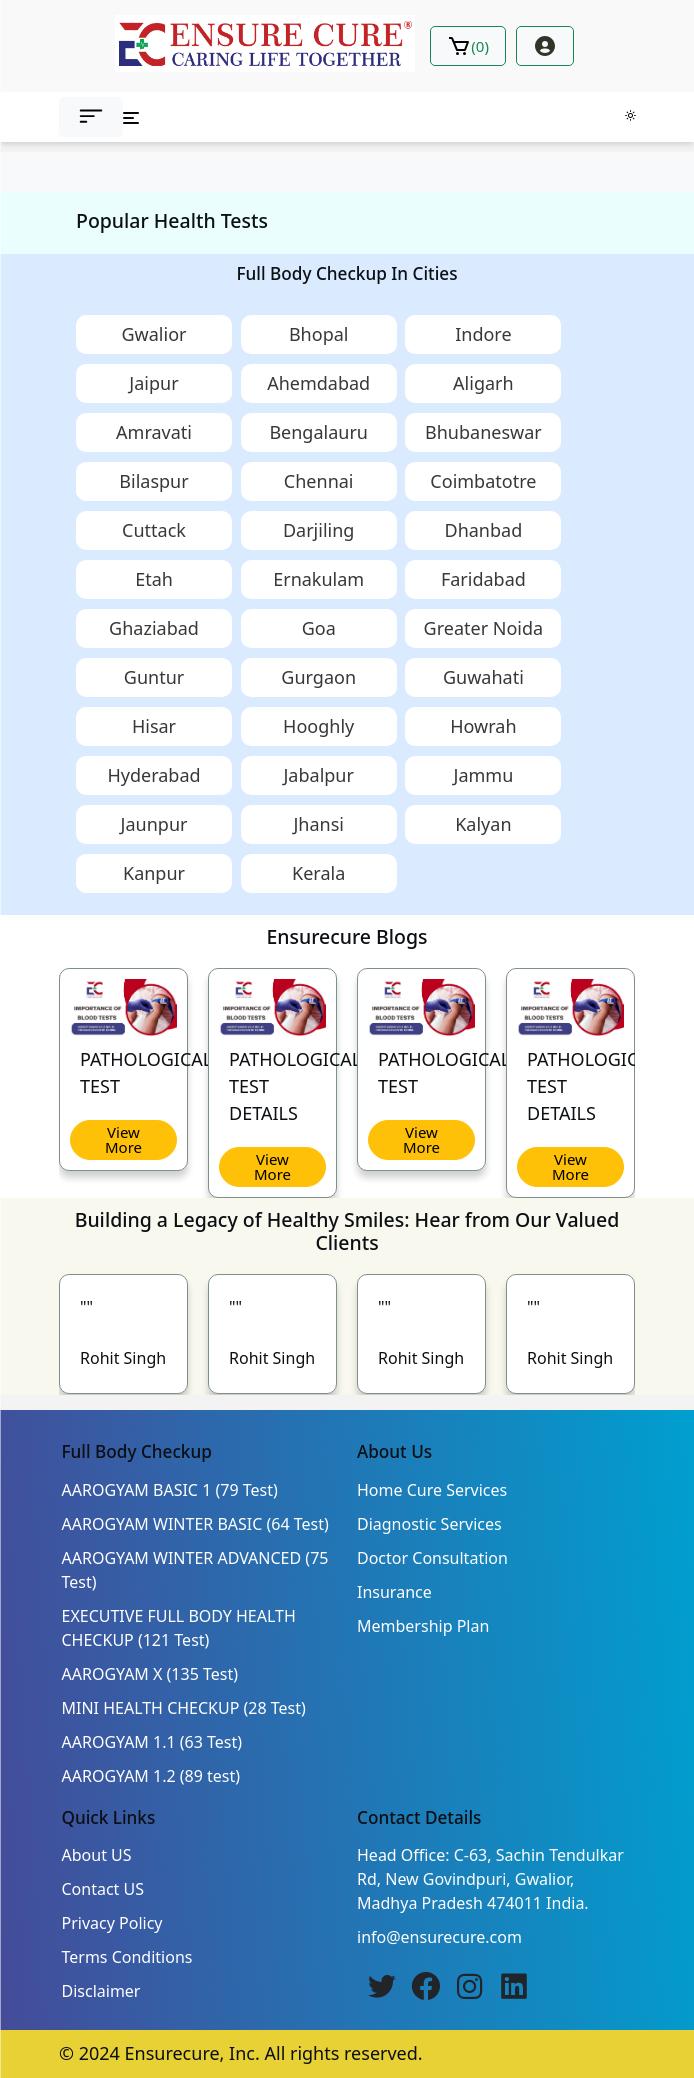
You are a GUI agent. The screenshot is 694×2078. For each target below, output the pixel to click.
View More (123, 1139)
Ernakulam (318, 579)
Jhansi (318, 824)
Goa (319, 628)
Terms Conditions (127, 1957)
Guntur (154, 677)
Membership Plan (423, 1626)
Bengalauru (318, 432)
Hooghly (318, 726)
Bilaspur (153, 481)
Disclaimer (101, 1991)
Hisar (154, 726)
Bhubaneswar (483, 432)
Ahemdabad (318, 383)
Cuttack (154, 530)
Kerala (318, 873)
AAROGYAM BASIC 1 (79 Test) (170, 1490)
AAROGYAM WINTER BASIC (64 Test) (195, 1524)
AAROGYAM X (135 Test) (150, 1674)
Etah (154, 579)
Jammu (483, 775)
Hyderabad (153, 775)
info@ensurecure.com (439, 1937)
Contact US (103, 1889)
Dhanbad (484, 530)
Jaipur (153, 383)
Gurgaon (318, 677)
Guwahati (483, 677)
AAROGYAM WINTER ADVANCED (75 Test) (195, 1570)
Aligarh (483, 383)
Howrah (483, 726)
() (468, 46)
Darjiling (318, 530)
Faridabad (483, 579)
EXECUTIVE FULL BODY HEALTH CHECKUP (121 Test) (179, 1628)
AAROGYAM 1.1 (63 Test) (152, 1742)
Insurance (394, 1592)
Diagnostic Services (429, 1524)
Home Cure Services (432, 1490)
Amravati (154, 432)
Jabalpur (318, 775)
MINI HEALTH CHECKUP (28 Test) (184, 1708)
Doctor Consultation (432, 1558)
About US (97, 1855)
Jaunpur (154, 824)
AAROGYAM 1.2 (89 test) (151, 1776)
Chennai (319, 481)
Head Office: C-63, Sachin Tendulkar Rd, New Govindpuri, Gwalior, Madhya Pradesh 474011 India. (490, 1879)
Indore (483, 334)
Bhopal (319, 334)
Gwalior (154, 334)
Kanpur (154, 873)
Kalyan (483, 824)
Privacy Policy (112, 1923)
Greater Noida (484, 628)
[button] (91, 117)
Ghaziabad (154, 628)
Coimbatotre (483, 481)
